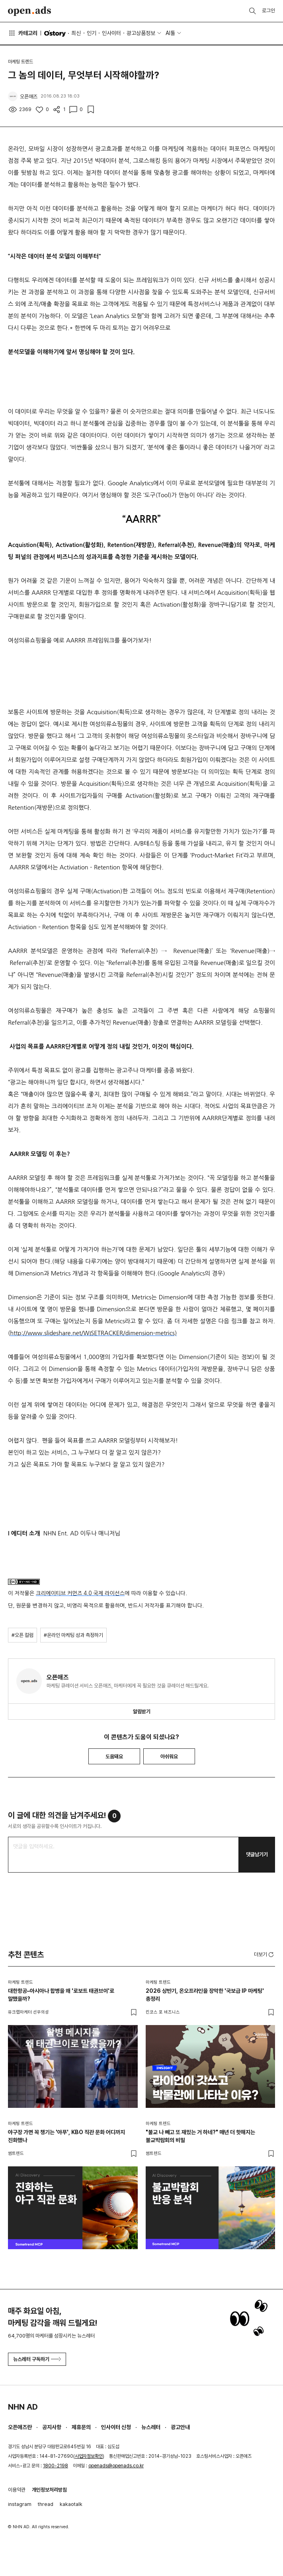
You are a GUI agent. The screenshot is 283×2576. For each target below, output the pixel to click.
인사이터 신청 (116, 2427)
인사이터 (111, 33)
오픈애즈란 (20, 2427)
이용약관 (16, 2490)
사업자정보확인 (89, 2456)
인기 (91, 33)
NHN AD (23, 2407)
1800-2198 (55, 2466)
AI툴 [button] (170, 33)
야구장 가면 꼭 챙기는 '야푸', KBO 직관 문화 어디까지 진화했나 (66, 2136)
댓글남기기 (257, 1854)
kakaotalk (71, 2504)
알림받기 (141, 1712)
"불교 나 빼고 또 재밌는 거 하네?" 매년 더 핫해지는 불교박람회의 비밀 (200, 2136)
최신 (76, 33)
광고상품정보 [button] (141, 33)
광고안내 (180, 2427)
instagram (19, 2504)
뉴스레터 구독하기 (37, 2359)
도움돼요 (114, 1757)
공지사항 (51, 2427)
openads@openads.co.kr (116, 2466)
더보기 (264, 1955)
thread (45, 2504)
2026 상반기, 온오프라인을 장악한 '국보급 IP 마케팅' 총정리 (205, 1995)
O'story (55, 33)
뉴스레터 (150, 2427)
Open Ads (29, 11)
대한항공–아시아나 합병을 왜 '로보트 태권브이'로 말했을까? (61, 1995)
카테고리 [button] (22, 33)
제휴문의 (81, 2427)
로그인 (268, 11)
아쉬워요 (169, 1757)
